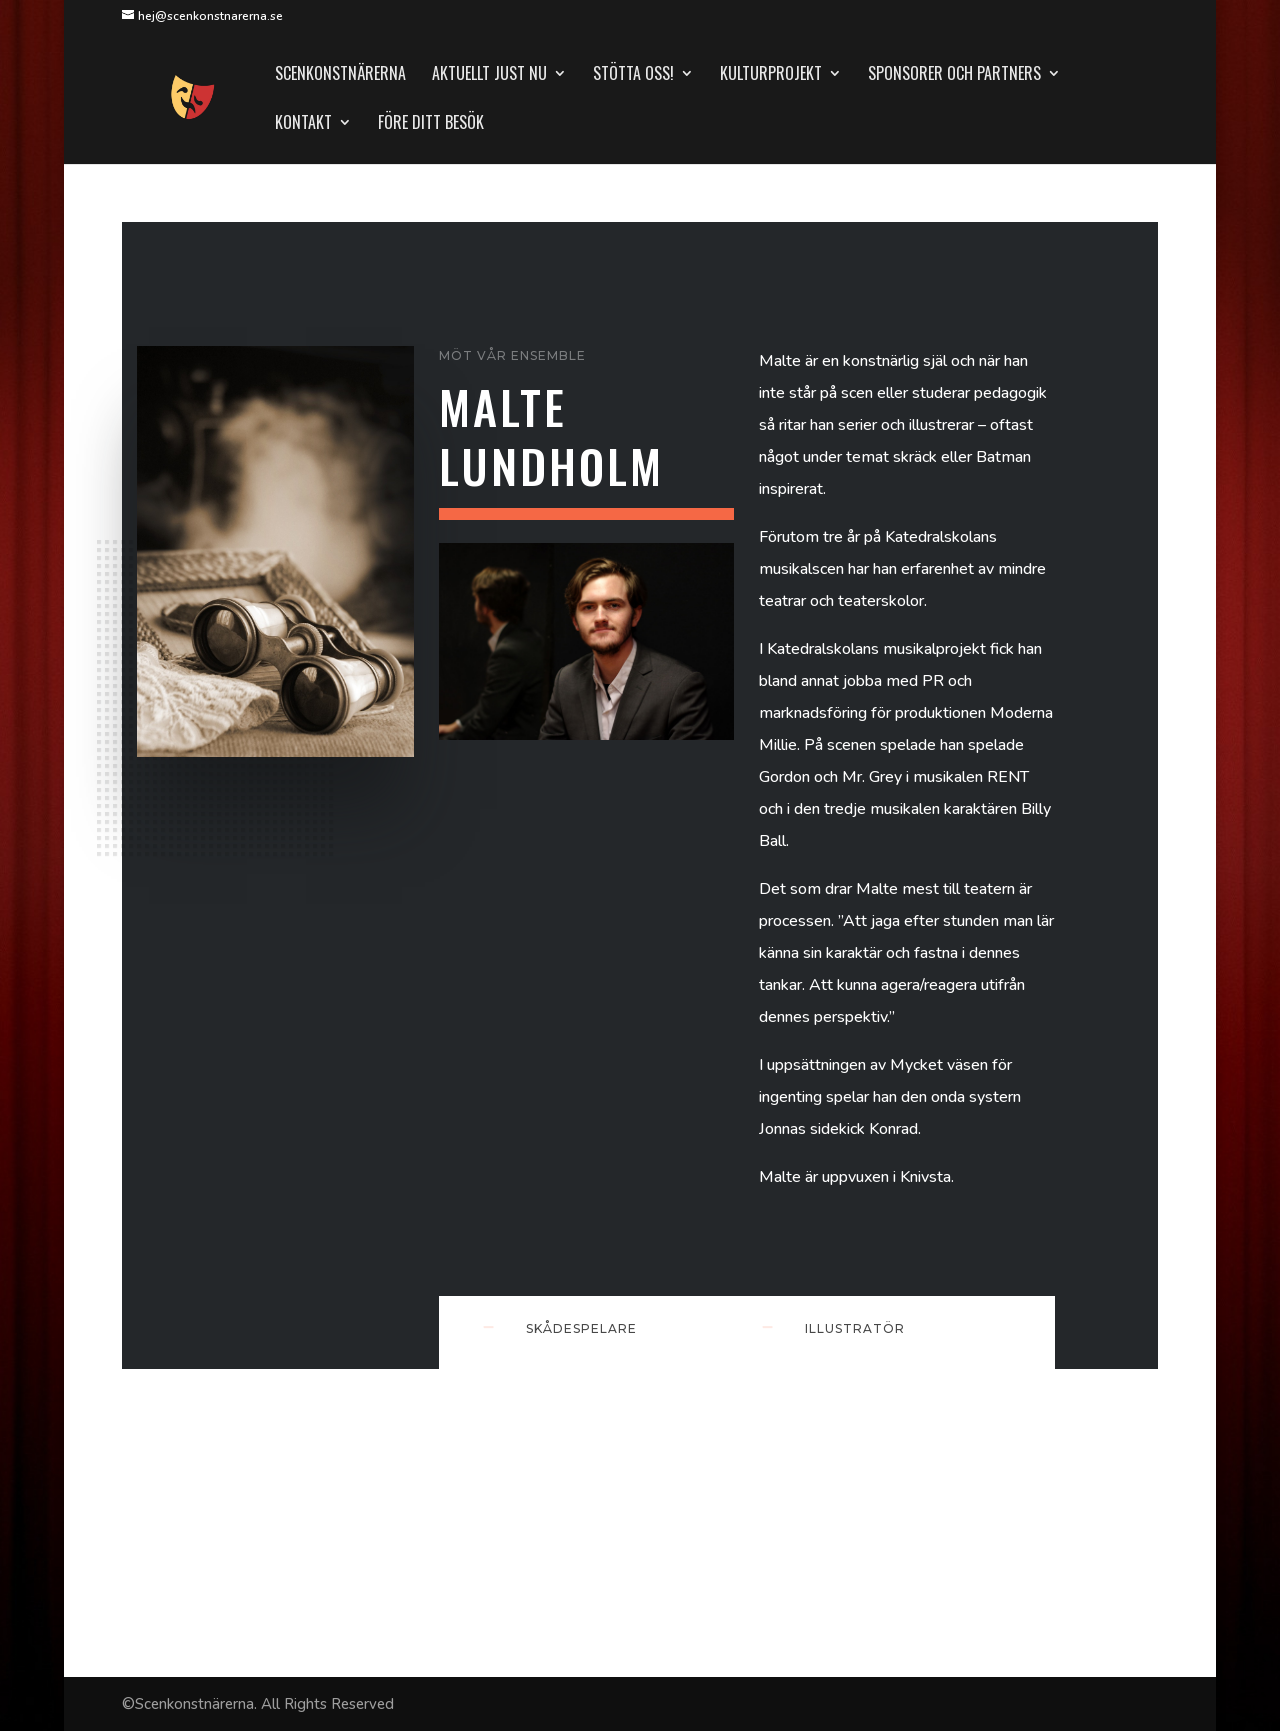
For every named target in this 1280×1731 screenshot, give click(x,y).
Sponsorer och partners (954, 75)
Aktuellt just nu (489, 75)
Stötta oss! (633, 75)
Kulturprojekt (771, 75)
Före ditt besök (431, 124)
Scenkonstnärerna (340, 75)
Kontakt (303, 124)
